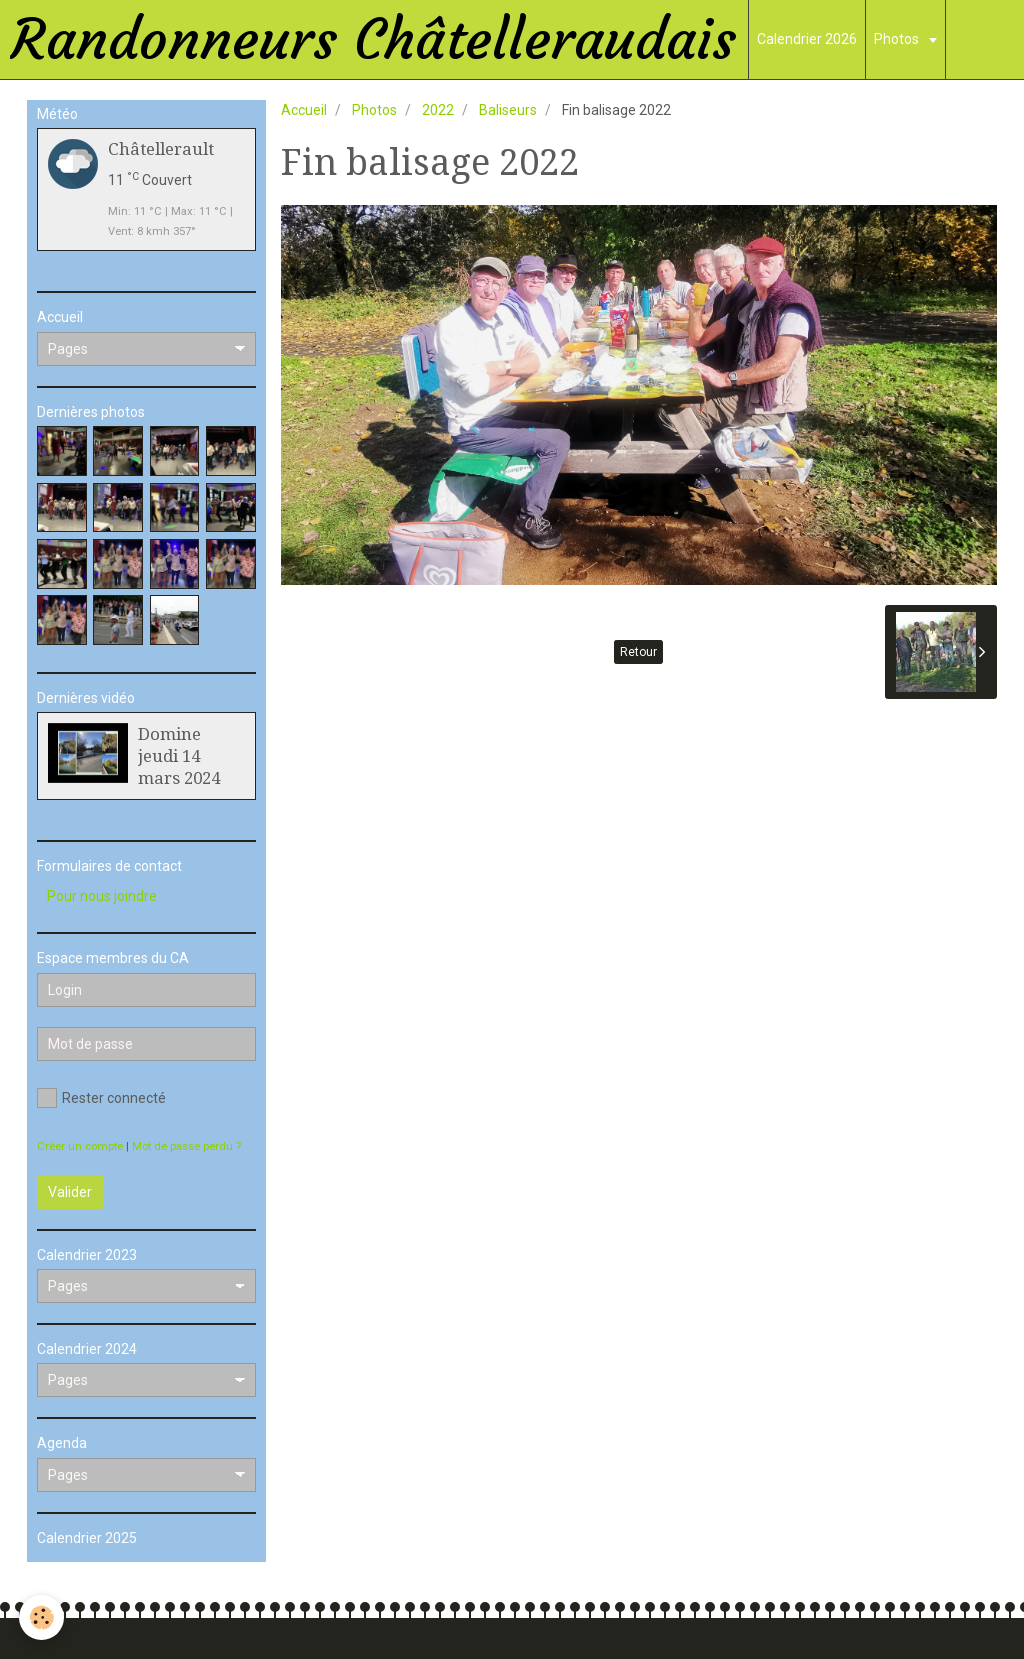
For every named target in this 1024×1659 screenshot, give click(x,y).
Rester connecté (101, 1098)
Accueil (304, 110)
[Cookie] (42, 1617)
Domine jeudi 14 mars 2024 (179, 756)
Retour (638, 652)
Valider (70, 1192)
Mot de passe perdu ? (186, 1146)
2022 (438, 110)
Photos (898, 39)
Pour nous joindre (102, 896)
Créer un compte (80, 1146)
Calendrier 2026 (807, 39)
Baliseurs (508, 110)
